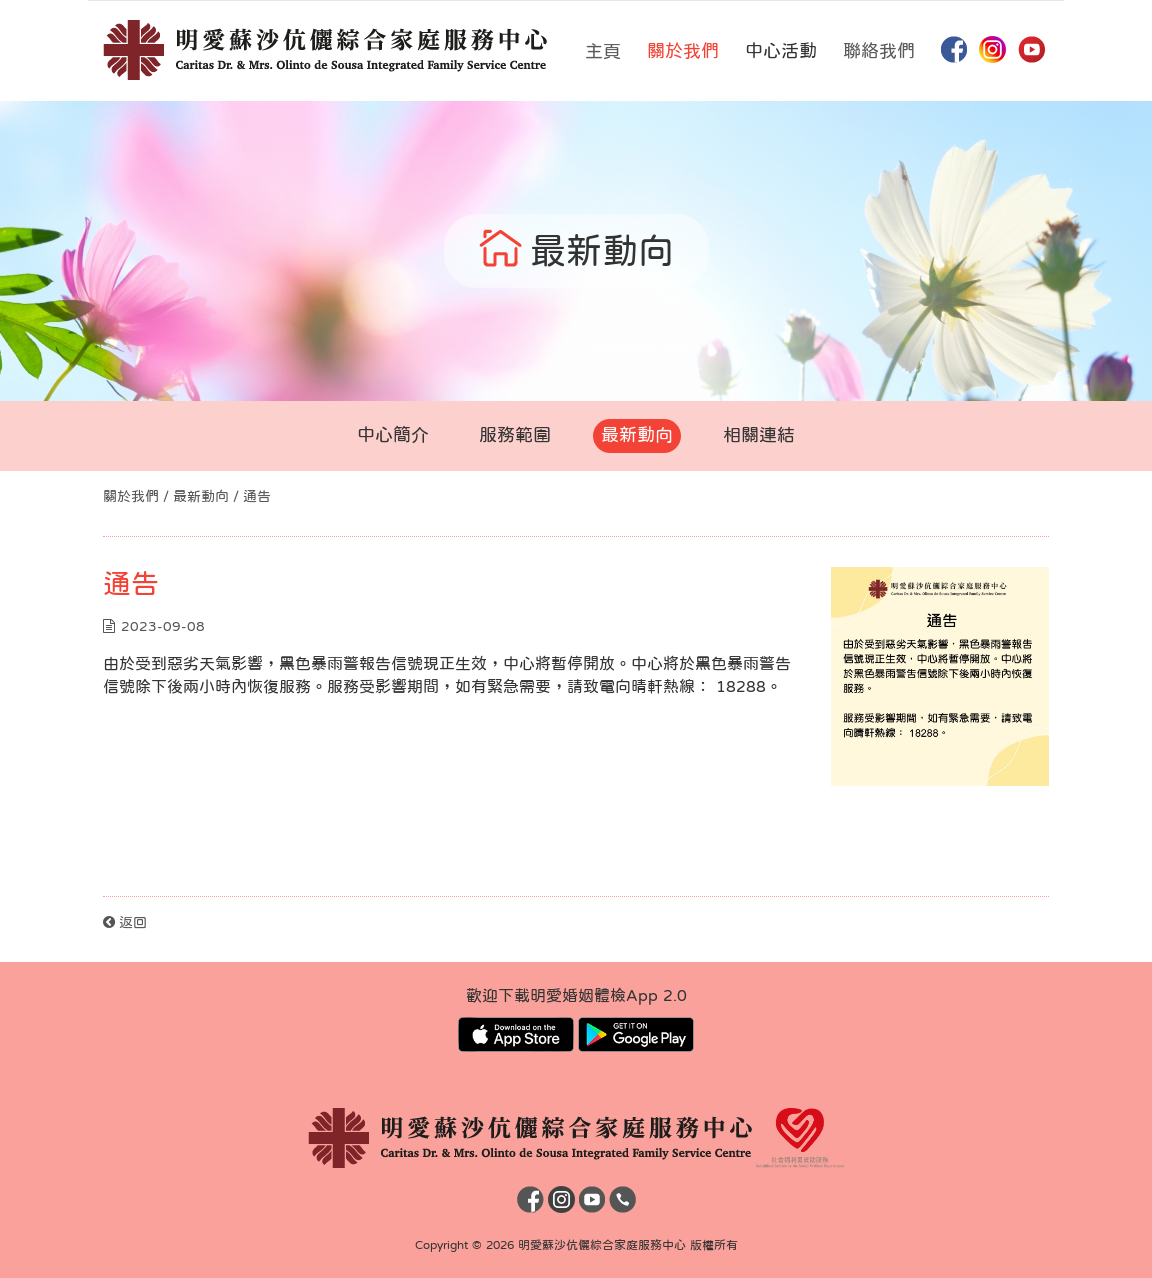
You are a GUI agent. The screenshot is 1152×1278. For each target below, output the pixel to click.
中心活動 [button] (781, 51)
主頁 (603, 51)
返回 (125, 922)
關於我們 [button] (683, 51)
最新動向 (637, 435)
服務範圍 (515, 435)
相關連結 (759, 435)
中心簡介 (393, 435)
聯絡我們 (879, 51)
